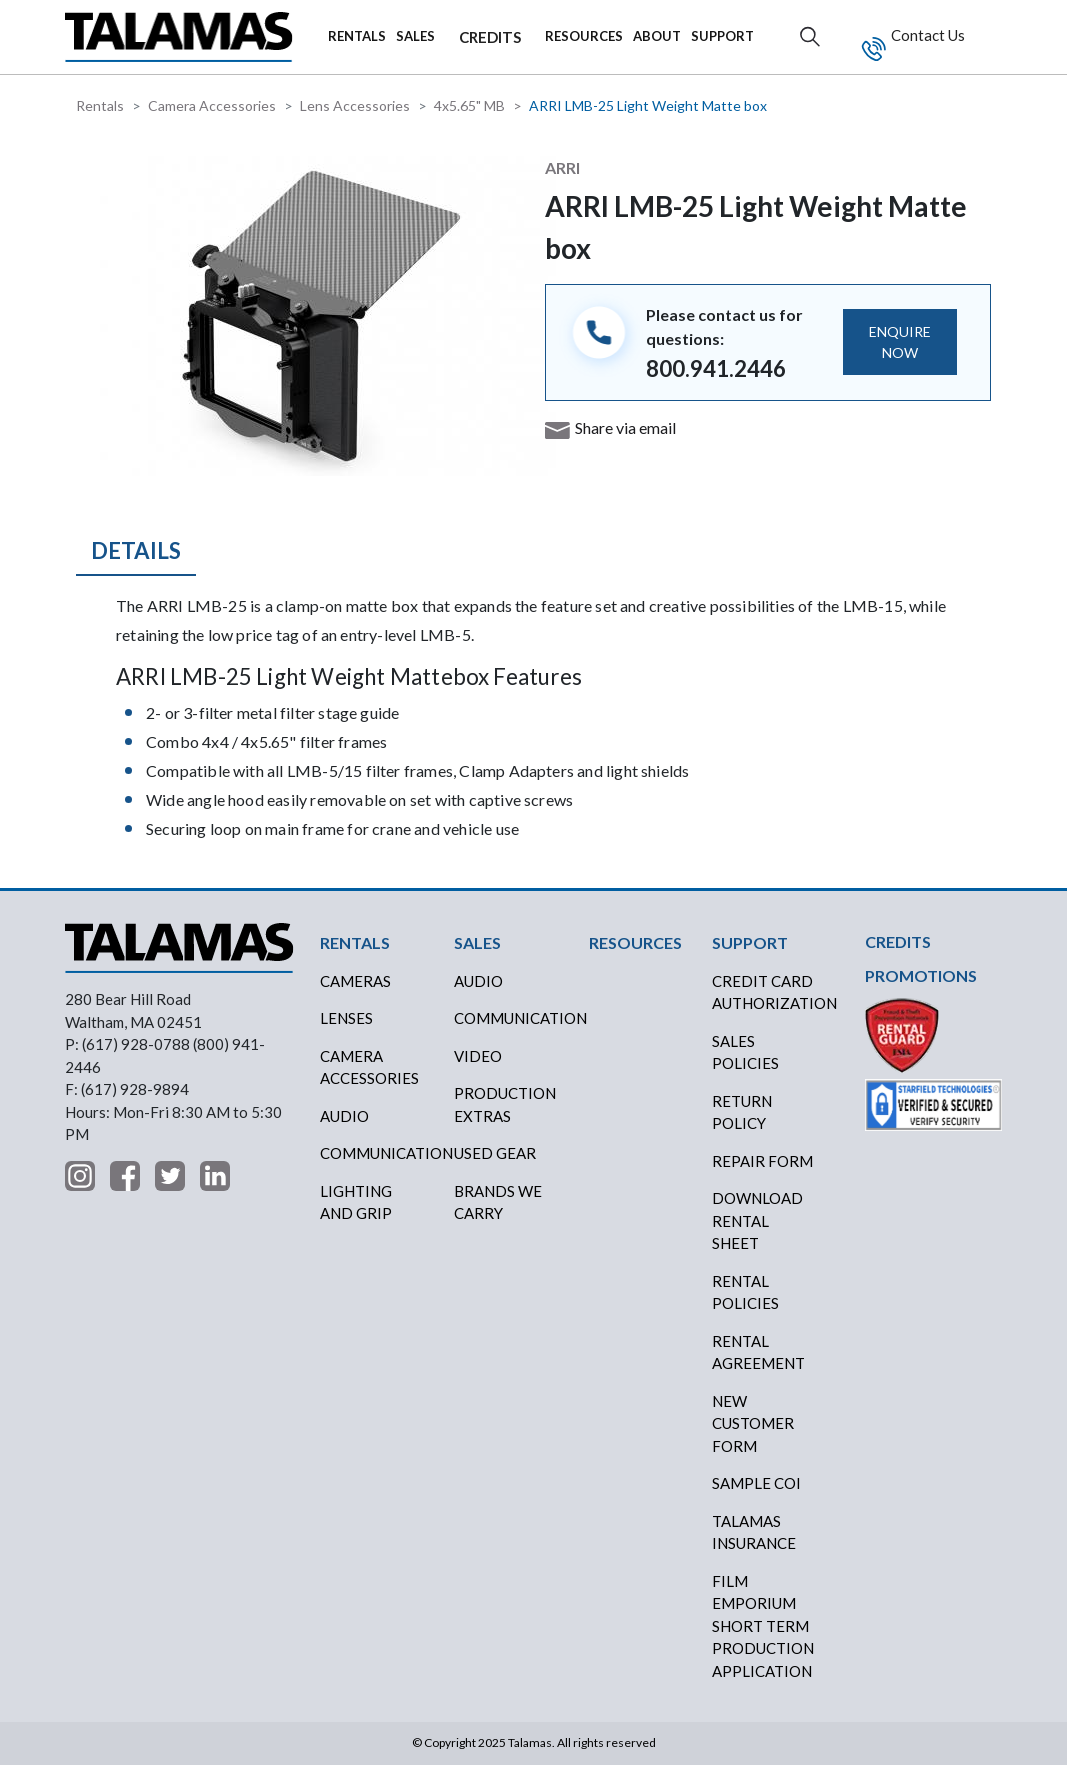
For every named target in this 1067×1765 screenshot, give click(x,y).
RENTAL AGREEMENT (758, 1352)
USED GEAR (495, 1153)
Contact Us (926, 35)
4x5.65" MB (469, 105)
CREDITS (490, 37)
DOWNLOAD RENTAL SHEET (757, 1220)
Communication (379, 1153)
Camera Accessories (212, 105)
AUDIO (478, 981)
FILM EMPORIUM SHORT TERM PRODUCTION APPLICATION (763, 1626)
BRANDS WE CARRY (498, 1202)
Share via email (625, 427)
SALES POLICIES (745, 1052)
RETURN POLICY (742, 1112)
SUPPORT (722, 36)
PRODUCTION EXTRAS (505, 1104)
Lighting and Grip (356, 1202)
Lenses (346, 1018)
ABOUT (657, 36)
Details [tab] (136, 550)
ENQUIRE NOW (900, 342)
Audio (344, 1116)
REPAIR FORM (762, 1161)
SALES (415, 36)
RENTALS (357, 36)
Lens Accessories (355, 105)
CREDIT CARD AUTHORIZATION (771, 992)
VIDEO (478, 1056)
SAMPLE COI (756, 1483)
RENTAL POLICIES (745, 1292)
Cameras (355, 981)
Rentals (100, 105)
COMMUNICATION (513, 1018)
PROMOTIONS (921, 975)
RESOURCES (584, 36)
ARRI (562, 167)
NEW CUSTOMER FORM (753, 1423)
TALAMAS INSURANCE (754, 1532)
